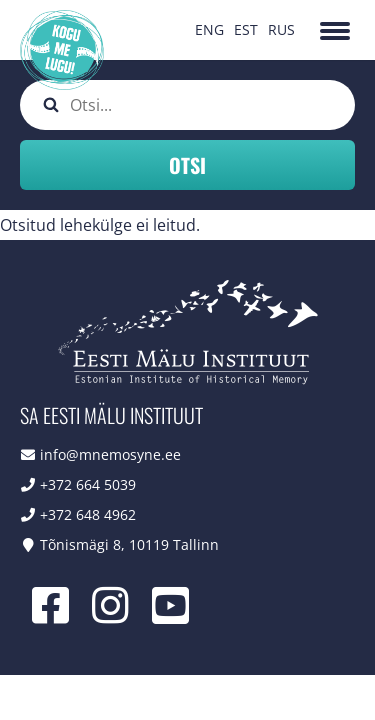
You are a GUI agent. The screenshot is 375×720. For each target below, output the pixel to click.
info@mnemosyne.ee (110, 454)
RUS (281, 29)
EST (246, 29)
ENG (209, 29)
